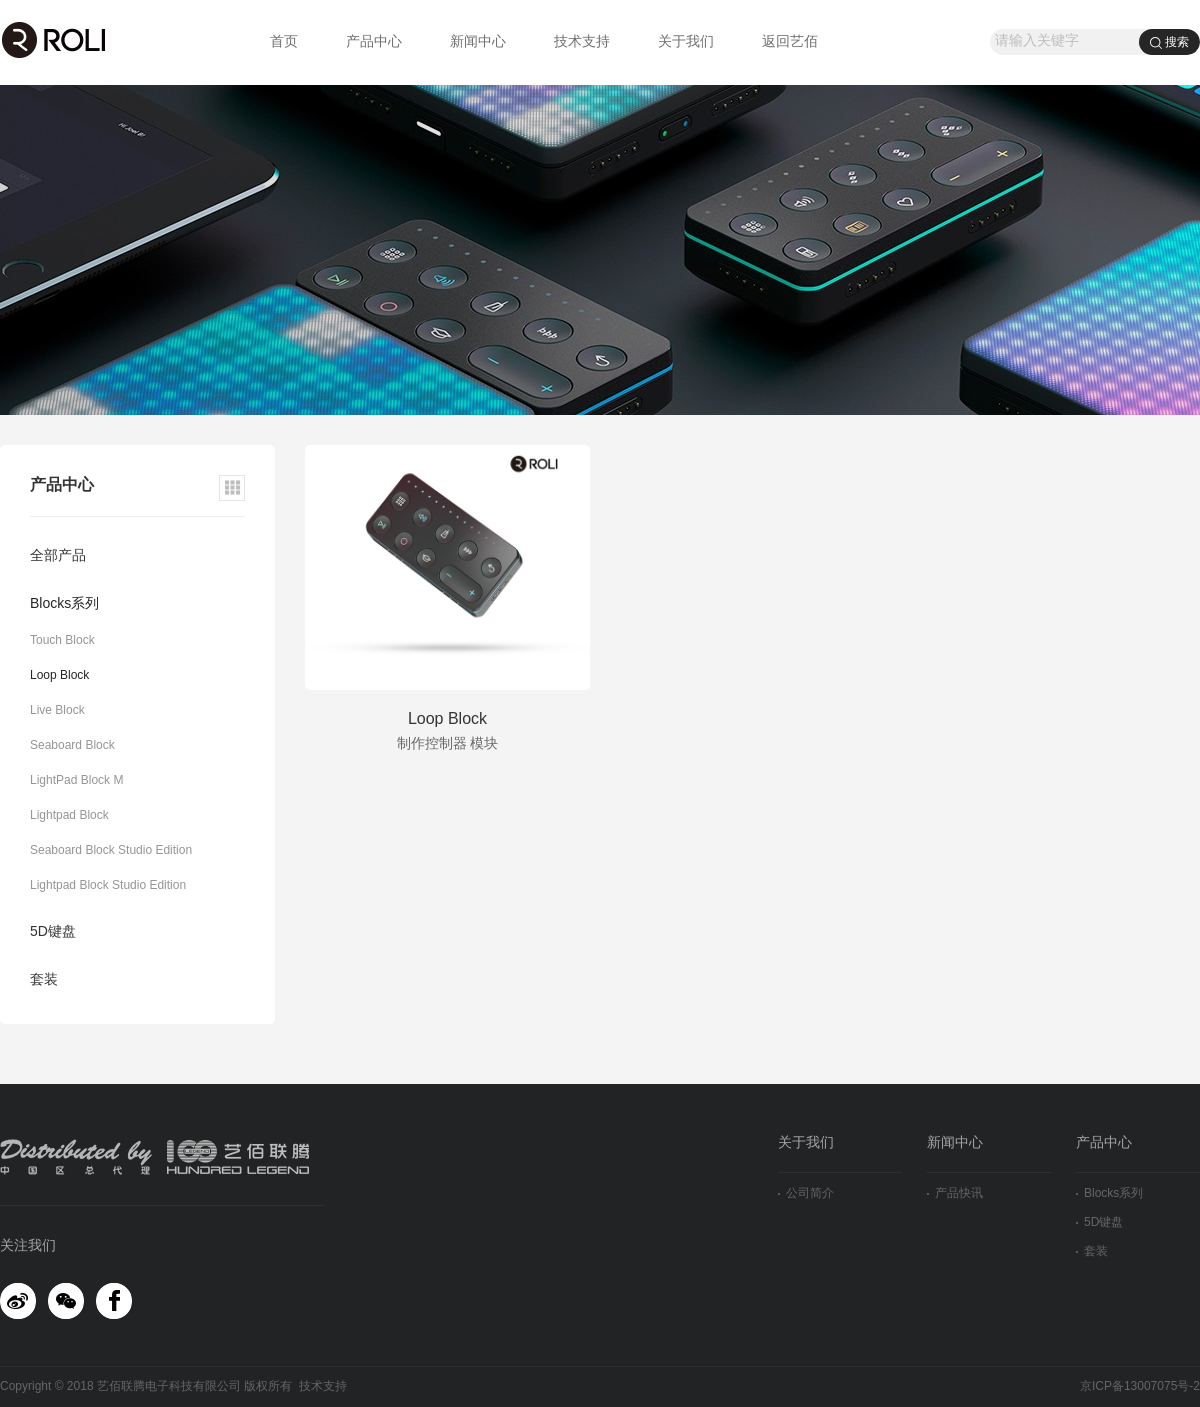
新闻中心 (478, 42)
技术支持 (582, 42)
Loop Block (59, 675)
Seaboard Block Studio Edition (111, 850)
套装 (44, 980)
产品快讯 (955, 1193)
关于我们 (686, 42)
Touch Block (62, 640)
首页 (284, 42)
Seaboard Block (72, 745)
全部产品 (58, 556)
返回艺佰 (790, 42)
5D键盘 (53, 932)
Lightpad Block (69, 815)
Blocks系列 (64, 604)
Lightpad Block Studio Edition (108, 885)
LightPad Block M (76, 780)
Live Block (57, 710)
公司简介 (806, 1193)
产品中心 (374, 42)
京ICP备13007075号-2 (1140, 1386)
